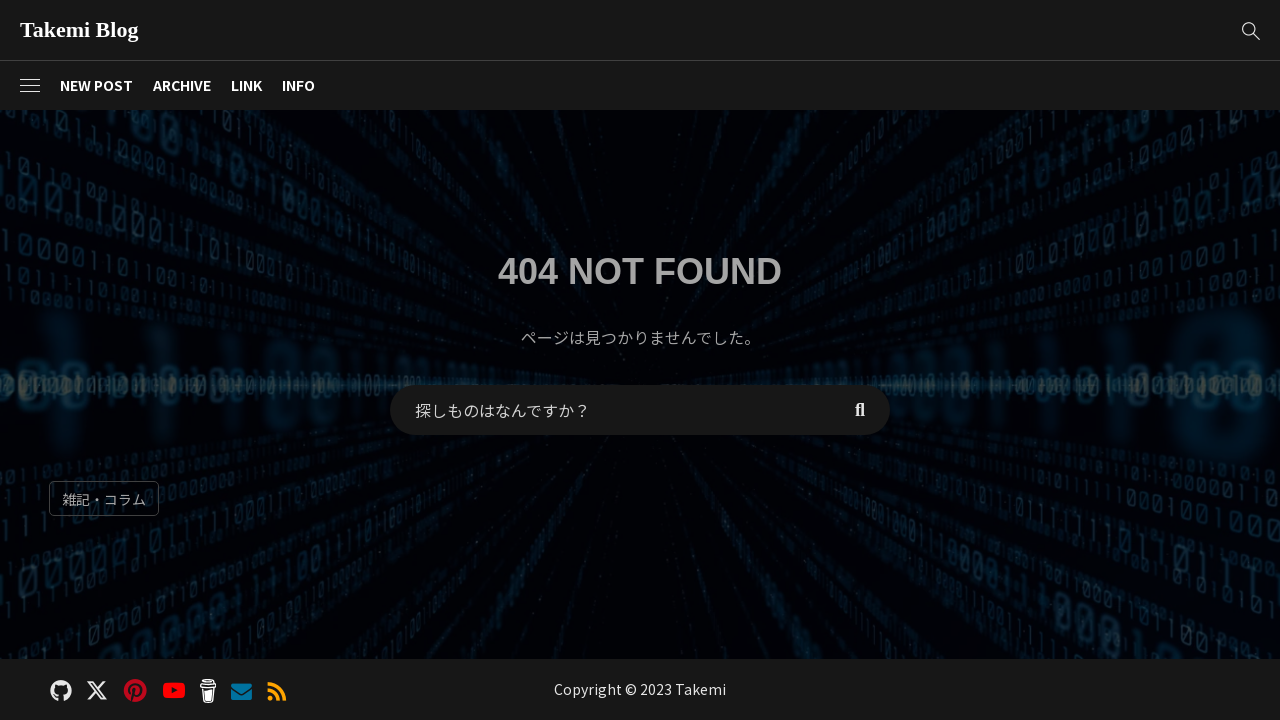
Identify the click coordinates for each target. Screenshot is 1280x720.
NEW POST (96, 85)
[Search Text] (610, 410)
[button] (1250, 30)
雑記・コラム (104, 499)
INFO (298, 85)
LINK (246, 85)
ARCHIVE (182, 85)
